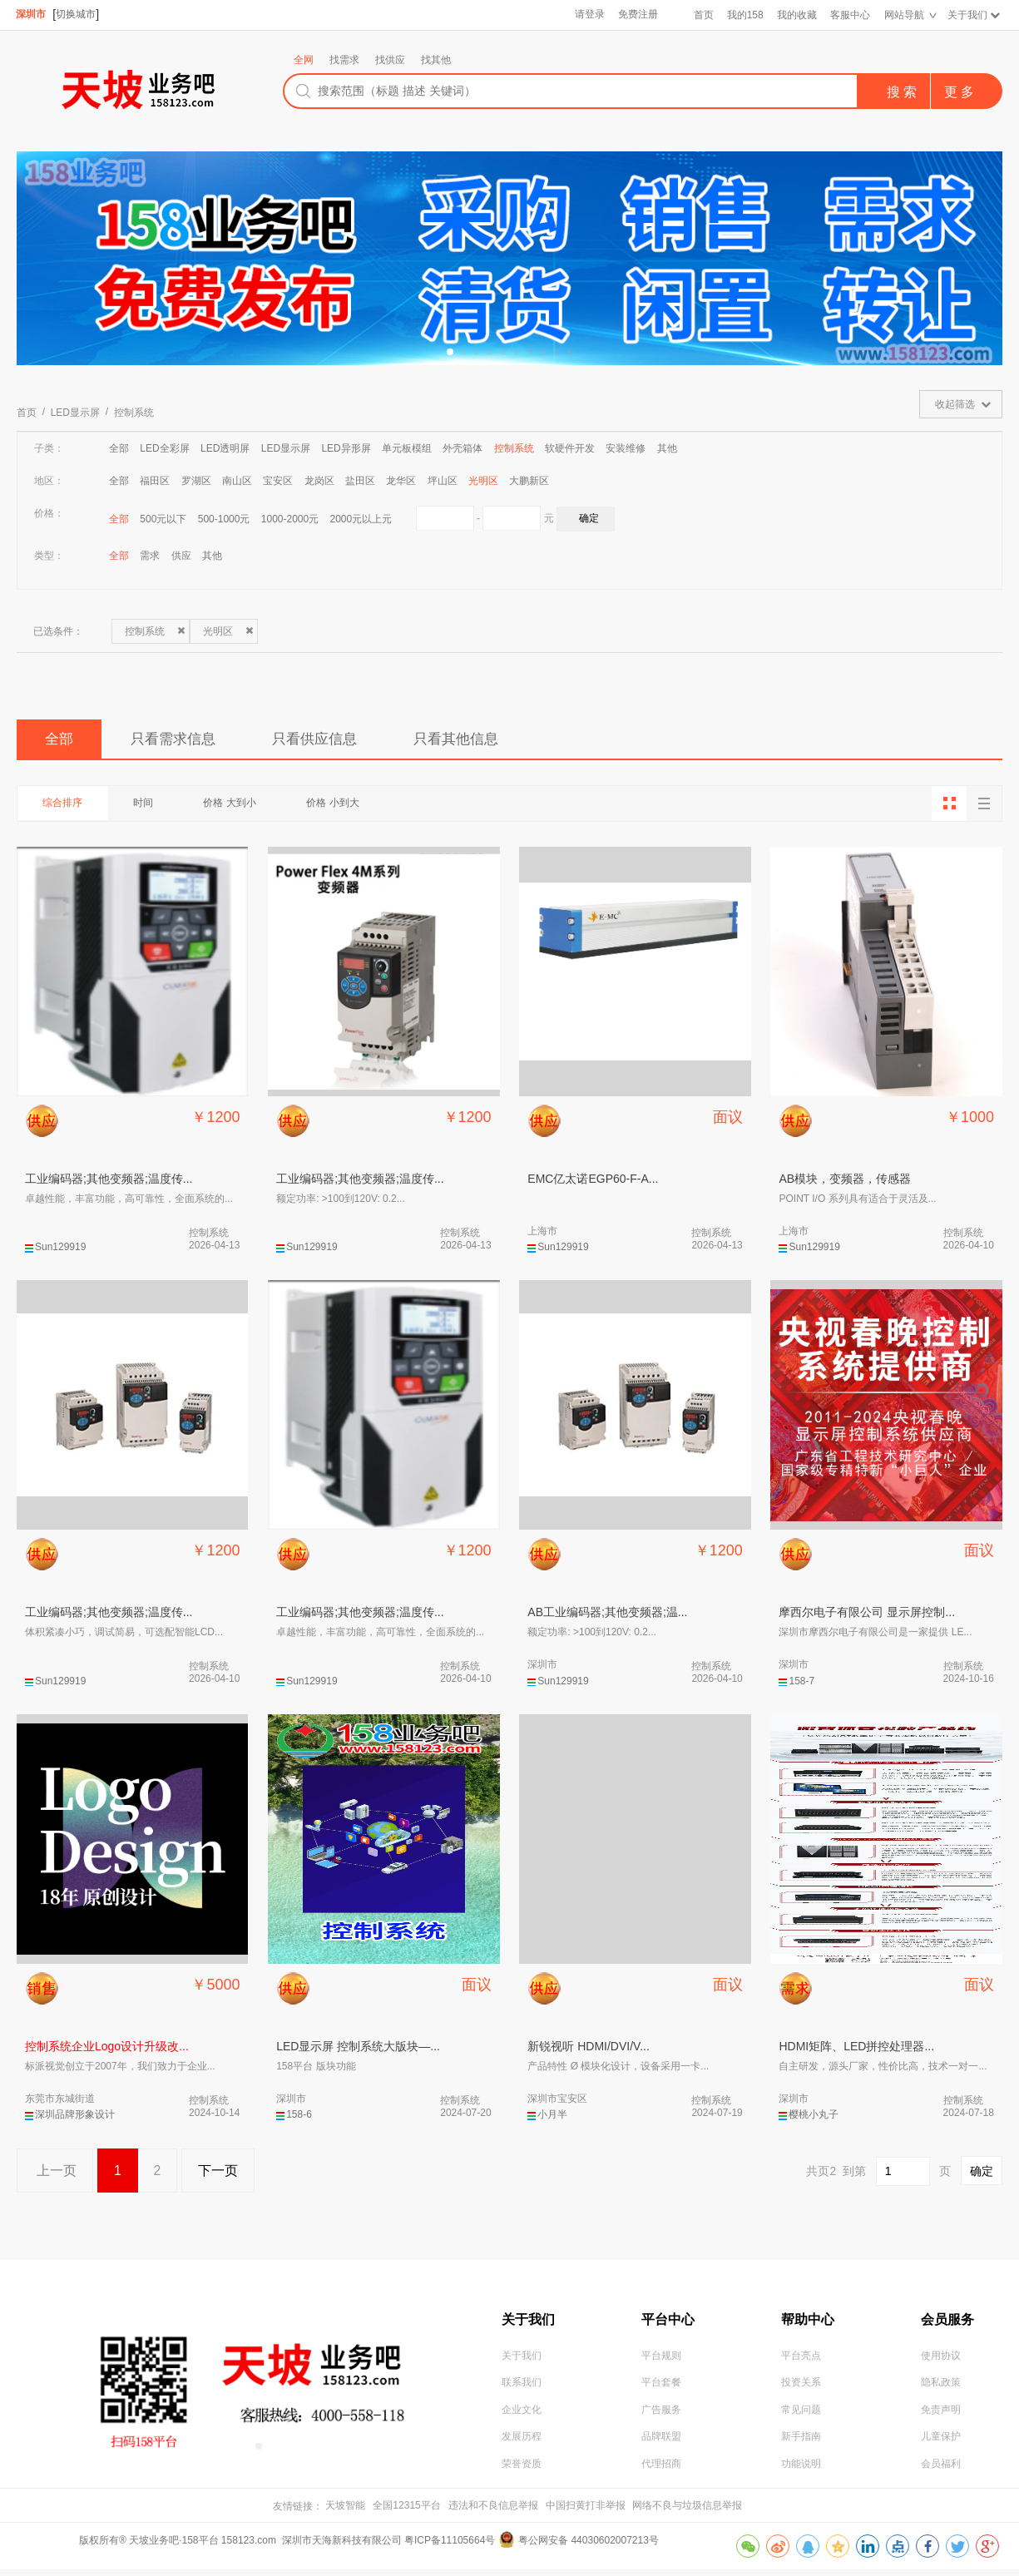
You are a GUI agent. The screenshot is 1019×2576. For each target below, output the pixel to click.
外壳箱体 (462, 448)
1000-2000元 (290, 519)
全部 (119, 448)
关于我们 (967, 15)
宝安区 (278, 481)
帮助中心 (807, 2322)
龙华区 (401, 481)
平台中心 (668, 2322)
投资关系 (801, 2388)
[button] (450, 352)
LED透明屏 (225, 448)
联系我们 (522, 2388)
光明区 (483, 481)
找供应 (390, 60)
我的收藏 (796, 15)
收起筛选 (955, 404)
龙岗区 (319, 481)
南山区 (237, 481)
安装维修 (626, 448)
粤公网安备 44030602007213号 (588, 2548)
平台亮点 (801, 2360)
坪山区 (443, 481)
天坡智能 (345, 2512)
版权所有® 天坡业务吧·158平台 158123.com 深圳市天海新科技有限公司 (241, 2548)
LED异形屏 (345, 448)
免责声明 (941, 2415)
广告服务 (661, 2415)
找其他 (436, 60)
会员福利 (941, 2470)
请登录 (588, 15)
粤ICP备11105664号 (449, 2548)
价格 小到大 (348, 805)
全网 (304, 60)
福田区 (155, 481)
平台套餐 (661, 2388)
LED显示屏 (75, 412)
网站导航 (903, 15)
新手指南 (801, 2443)
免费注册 (637, 15)
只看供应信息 (335, 740)
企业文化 (522, 2415)
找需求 (344, 60)
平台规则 (661, 2360)
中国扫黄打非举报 (586, 2512)
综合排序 (65, 805)
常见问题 (801, 2415)
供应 (181, 555)
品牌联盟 (661, 2443)
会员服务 (947, 2322)
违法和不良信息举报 (493, 2512)
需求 (150, 555)
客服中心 (849, 15)
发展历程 (522, 2443)
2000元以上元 (361, 519)
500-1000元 (224, 519)
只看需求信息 (184, 740)
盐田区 (360, 481)
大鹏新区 (529, 481)
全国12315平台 (406, 2512)
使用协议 (941, 2360)
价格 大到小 (241, 805)
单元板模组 (407, 448)
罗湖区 (196, 481)
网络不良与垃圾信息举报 (687, 2512)
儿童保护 (941, 2443)
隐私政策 (941, 2388)
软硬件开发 (570, 448)
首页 (703, 15)
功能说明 (801, 2470)
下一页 (225, 2174)
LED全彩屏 (164, 448)
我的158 (744, 15)
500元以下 (163, 519)
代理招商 (661, 2470)
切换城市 (76, 14)
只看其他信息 (487, 740)
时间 (150, 805)
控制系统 (134, 412)
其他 (667, 448)
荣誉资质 (522, 2470)
